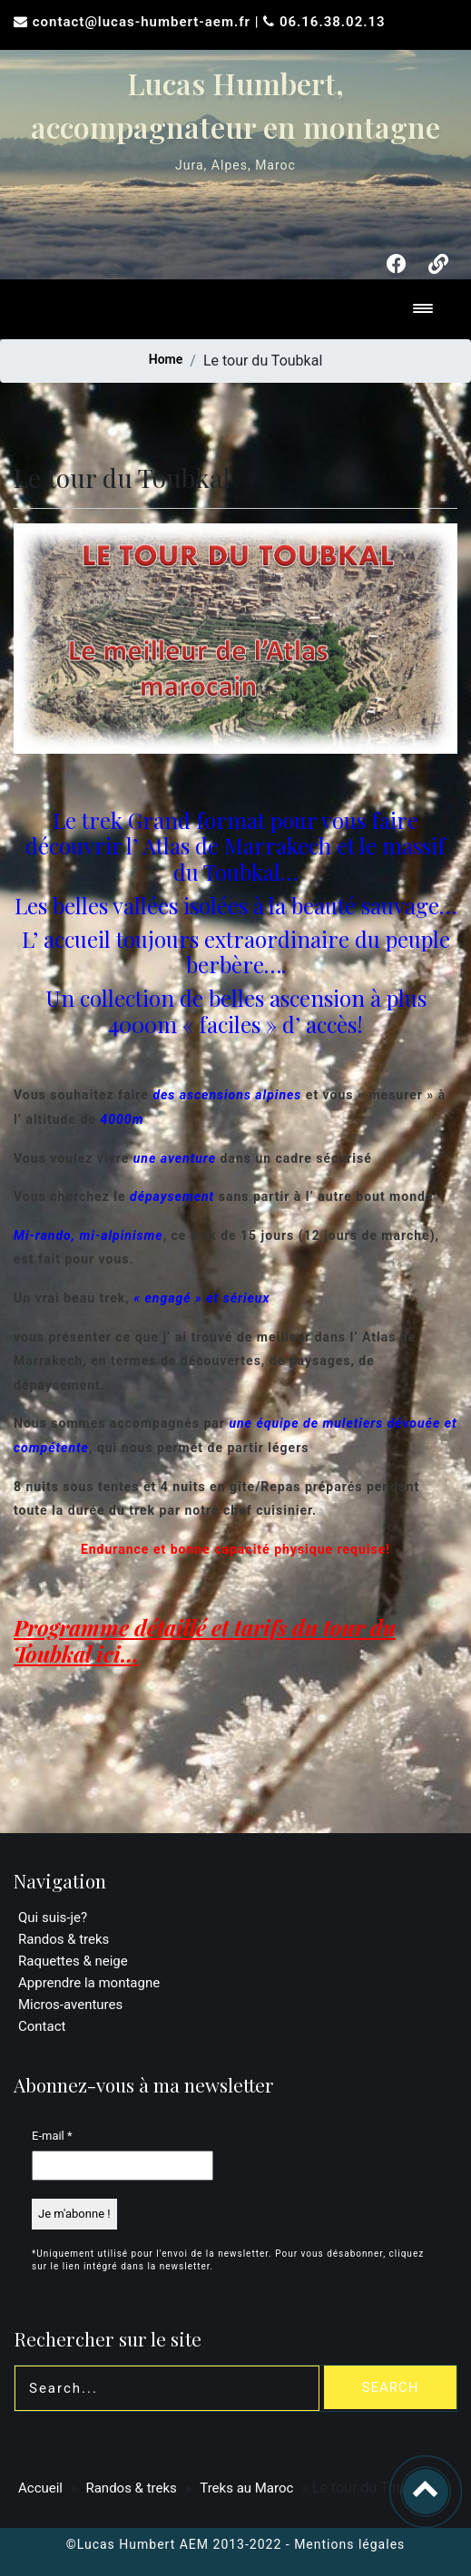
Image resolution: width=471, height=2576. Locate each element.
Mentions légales (349, 2544)
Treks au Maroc (246, 2488)
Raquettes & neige (73, 1961)
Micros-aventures (70, 2004)
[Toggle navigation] (423, 310)
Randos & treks (63, 1939)
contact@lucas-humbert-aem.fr (144, 22)
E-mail (52, 2135)
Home (166, 359)
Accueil (40, 2488)
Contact (41, 2026)
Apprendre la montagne (89, 1983)
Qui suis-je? (52, 1917)
